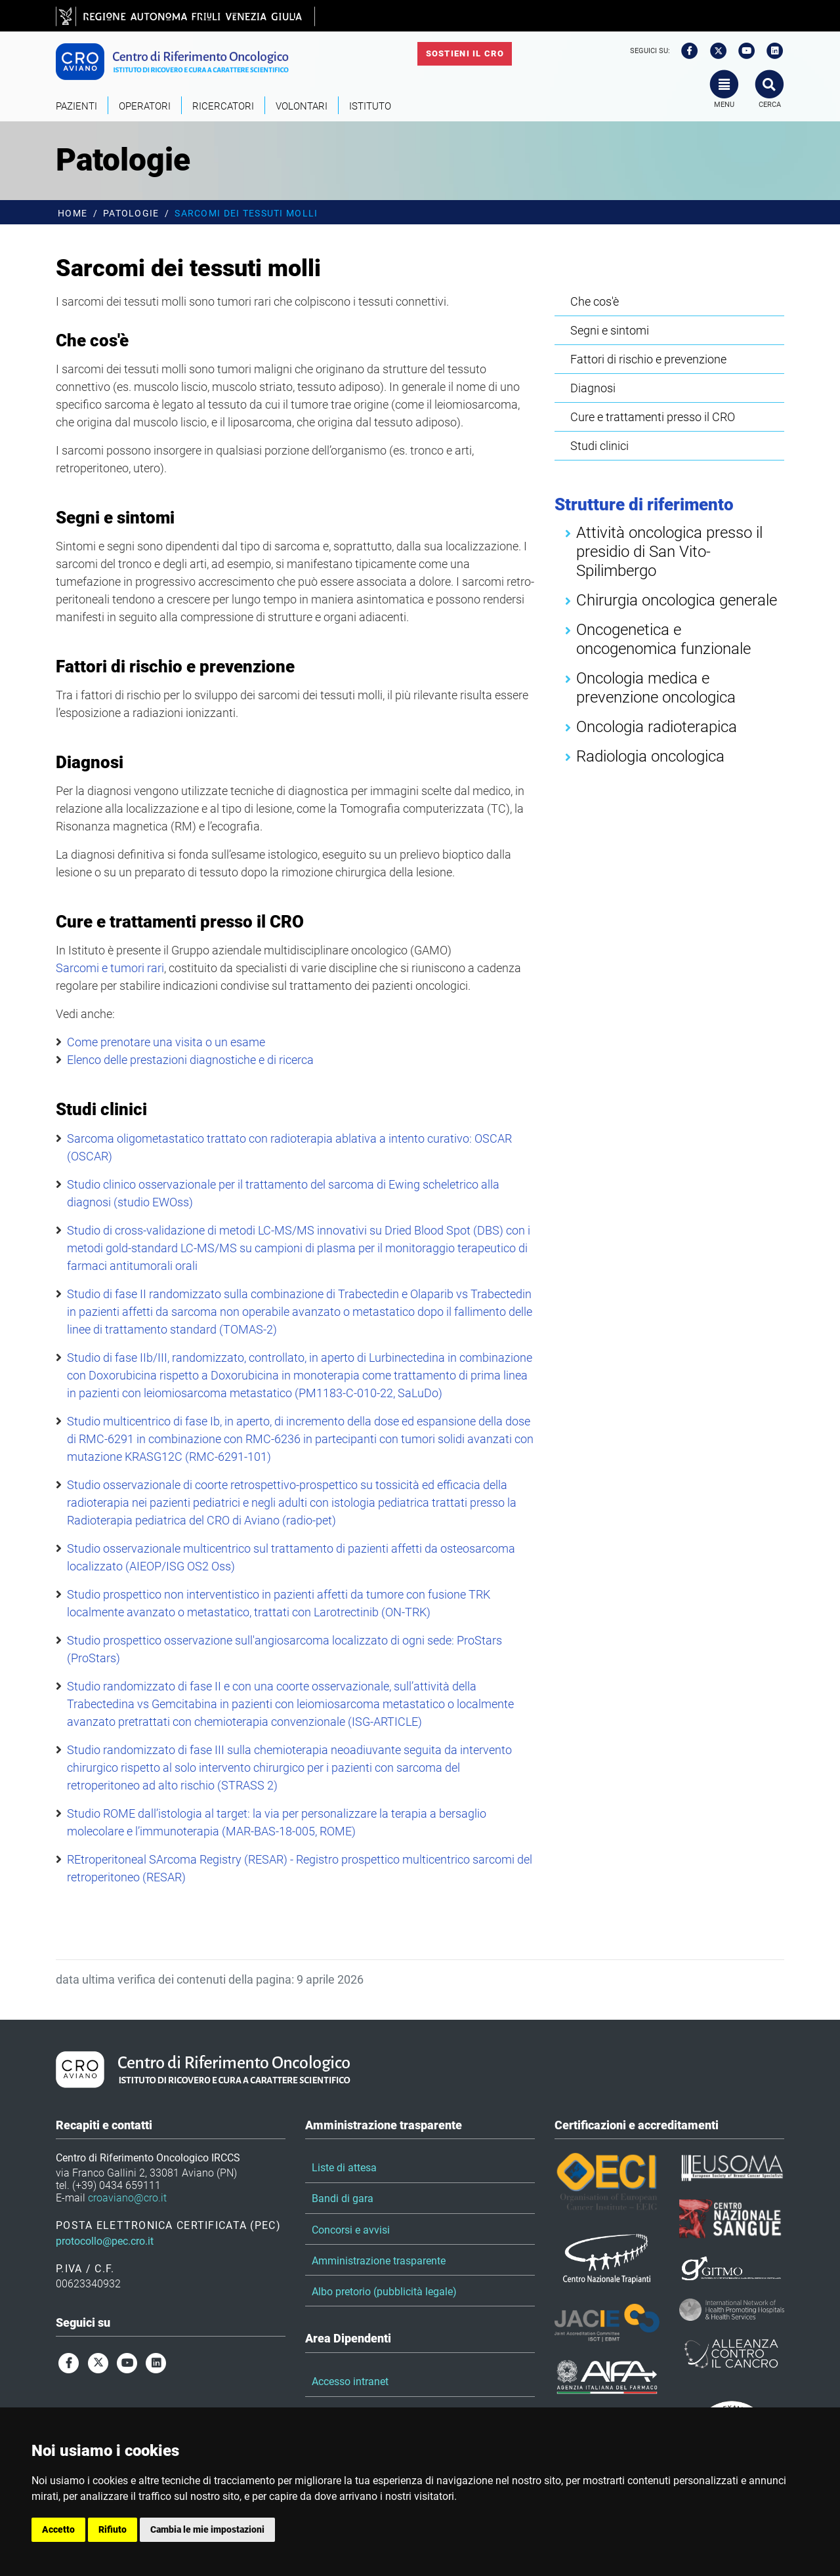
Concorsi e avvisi (351, 2230)
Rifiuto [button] (112, 2529)
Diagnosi (593, 388)
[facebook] (685, 51)
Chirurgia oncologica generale (676, 600)
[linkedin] (771, 51)
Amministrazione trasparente (379, 2261)
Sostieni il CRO (465, 53)
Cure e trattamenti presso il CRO (652, 417)
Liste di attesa (344, 2167)
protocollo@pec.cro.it (105, 2241)
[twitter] (714, 51)
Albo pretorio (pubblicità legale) (384, 2291)
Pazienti (76, 106)
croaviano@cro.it (127, 2198)
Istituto (370, 106)
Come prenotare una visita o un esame (166, 1042)
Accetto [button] (58, 2529)
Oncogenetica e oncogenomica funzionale (663, 639)
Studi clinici (599, 446)
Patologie (131, 213)
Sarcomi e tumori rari (110, 968)
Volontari (301, 106)
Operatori (145, 106)
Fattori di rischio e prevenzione (648, 359)
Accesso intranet (350, 2381)
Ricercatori (223, 106)
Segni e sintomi (609, 330)
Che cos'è (594, 301)
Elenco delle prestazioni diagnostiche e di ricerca (190, 1060)
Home (72, 213)
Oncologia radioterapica (656, 727)
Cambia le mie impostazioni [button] (207, 2529)
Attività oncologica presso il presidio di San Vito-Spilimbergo (669, 551)
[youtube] (742, 51)
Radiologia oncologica (650, 756)
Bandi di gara (342, 2198)
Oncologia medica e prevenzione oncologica (656, 687)
